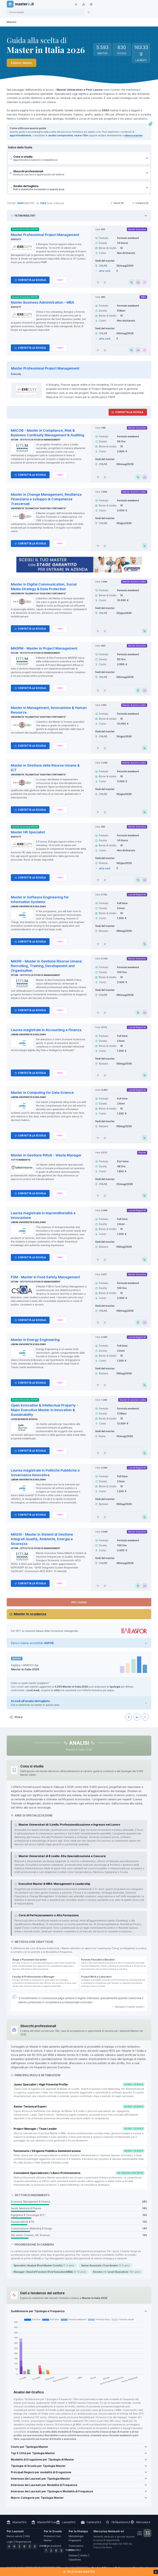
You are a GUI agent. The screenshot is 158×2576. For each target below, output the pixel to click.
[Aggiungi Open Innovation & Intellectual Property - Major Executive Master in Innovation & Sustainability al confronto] (105, 1453)
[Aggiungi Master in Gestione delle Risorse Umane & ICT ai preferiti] (98, 812)
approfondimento (20, 135)
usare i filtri (81, 135)
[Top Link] (91, 4)
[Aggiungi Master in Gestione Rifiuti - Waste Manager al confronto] (105, 1195)
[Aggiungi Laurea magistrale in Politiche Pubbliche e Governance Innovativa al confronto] (105, 1517)
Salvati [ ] (117, 203)
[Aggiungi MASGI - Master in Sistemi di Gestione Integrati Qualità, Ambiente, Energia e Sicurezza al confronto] (105, 1585)
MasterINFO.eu (46, 2522)
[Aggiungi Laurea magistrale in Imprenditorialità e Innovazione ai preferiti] (98, 1259)
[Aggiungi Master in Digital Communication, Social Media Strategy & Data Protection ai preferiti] (98, 631)
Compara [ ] (140, 203)
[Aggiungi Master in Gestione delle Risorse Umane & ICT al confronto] (105, 812)
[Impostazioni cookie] (156, 2572)
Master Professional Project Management (45, 368)
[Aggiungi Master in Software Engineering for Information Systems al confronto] (105, 944)
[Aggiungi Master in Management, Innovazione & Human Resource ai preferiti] (98, 748)
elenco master (133, 135)
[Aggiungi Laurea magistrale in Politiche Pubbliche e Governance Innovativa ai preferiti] (98, 1517)
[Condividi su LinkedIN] (136, 1717)
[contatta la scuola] (79, 564)
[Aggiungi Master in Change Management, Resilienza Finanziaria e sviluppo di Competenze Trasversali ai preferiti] (98, 546)
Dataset (73, 2555)
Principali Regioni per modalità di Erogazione (41, 2472)
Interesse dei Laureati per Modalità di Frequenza (44, 2485)
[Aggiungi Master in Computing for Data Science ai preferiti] (98, 1138)
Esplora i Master (21, 63)
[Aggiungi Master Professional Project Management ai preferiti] (98, 282)
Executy (16, 239)
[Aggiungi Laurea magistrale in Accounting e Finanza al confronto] (105, 1075)
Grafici (84, 2555)
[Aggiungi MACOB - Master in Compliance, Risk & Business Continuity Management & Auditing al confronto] (105, 477)
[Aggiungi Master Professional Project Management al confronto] (105, 282)
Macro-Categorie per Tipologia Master (37, 2497)
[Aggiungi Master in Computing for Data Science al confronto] (105, 1138)
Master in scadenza (30, 1614)
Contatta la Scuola (30, 279)
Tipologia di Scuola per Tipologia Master (38, 2466)
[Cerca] (88, 12)
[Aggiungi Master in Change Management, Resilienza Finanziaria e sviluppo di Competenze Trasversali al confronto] (105, 546)
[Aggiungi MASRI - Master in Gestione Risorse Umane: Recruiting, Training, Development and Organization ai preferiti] (98, 1012)
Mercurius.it (143, 2522)
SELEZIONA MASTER (79, 2571)
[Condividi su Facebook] (128, 1717)
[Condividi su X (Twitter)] (145, 1717)
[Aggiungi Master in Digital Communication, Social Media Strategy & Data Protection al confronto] (105, 631)
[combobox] (46, 12)
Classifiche (75, 2559)
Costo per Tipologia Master (29, 2446)
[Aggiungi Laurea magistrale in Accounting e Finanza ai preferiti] (98, 1075)
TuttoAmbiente (20, 1159)
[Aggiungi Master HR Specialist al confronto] (105, 880)
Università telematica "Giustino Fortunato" (38, 508)
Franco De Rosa (102, 2547)
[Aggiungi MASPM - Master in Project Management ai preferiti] (98, 690)
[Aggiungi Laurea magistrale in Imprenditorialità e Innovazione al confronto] (105, 1259)
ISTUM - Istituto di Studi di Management (35, 439)
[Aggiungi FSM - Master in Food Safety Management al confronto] (105, 1322)
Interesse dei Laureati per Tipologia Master (40, 2478)
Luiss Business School (24, 1419)
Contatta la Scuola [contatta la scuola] (127, 412)
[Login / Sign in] (83, 4)
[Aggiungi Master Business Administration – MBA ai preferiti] (98, 350)
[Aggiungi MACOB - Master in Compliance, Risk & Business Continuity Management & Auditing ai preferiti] (98, 477)
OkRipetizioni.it (120, 2522)
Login (10, 2541)
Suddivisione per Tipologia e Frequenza (38, 2311)
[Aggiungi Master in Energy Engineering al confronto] (105, 1385)
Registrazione (23, 2541)
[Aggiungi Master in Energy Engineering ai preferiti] (98, 1385)
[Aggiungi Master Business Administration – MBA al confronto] (105, 350)
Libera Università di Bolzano (28, 906)
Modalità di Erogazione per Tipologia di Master (42, 2459)
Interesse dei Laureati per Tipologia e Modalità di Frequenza (52, 2491)
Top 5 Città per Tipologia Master (33, 2453)
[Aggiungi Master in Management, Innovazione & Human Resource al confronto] (105, 748)
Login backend (52, 2545)
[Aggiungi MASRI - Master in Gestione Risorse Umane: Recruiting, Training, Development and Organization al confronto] (105, 1012)
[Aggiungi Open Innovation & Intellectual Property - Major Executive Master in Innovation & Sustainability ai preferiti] (98, 1453)
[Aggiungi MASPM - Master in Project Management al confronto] (105, 690)
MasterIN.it (19, 2522)
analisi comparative (60, 135)
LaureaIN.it (69, 2522)
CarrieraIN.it (94, 2522)
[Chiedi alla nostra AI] (59, 280)
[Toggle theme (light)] (76, 4)
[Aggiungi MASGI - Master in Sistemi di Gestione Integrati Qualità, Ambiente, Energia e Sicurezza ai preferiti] (98, 1585)
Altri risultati (79, 1602)
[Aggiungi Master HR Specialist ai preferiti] (98, 880)
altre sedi (104, 270)
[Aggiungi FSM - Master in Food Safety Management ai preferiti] (98, 1322)
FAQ (27, 2536)
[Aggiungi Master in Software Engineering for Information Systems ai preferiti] (98, 944)
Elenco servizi (15, 2536)
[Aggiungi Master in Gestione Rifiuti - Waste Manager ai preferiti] (98, 1195)
